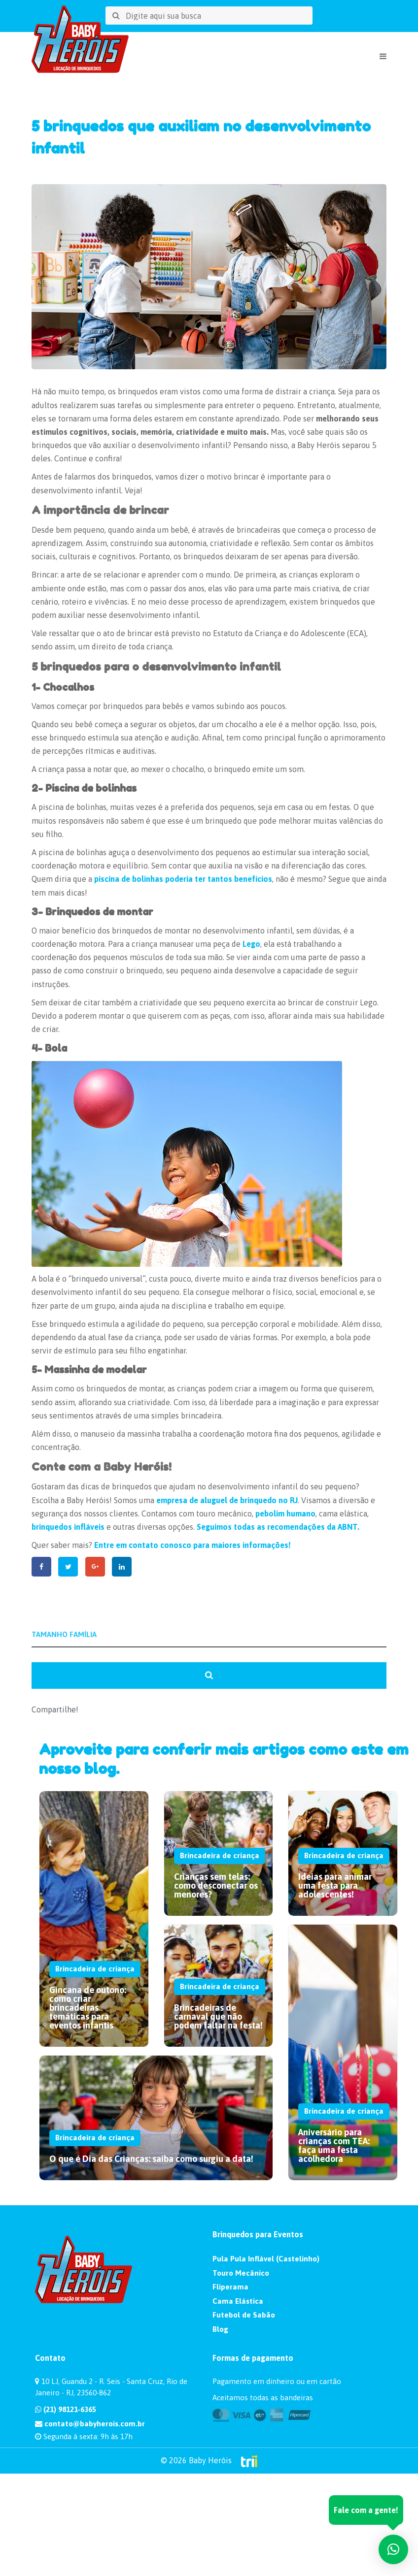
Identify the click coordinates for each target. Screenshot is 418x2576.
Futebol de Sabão (243, 2314)
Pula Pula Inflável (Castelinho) (265, 2258)
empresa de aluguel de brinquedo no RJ (227, 1500)
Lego (251, 943)
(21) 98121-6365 (65, 2408)
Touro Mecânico (240, 2272)
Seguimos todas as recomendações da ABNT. (278, 1526)
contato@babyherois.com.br (90, 2422)
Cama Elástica (237, 2300)
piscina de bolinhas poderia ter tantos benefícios (183, 878)
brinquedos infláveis (68, 1526)
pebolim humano (285, 1513)
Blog (220, 2328)
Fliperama (230, 2286)
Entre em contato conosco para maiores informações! (192, 1545)
